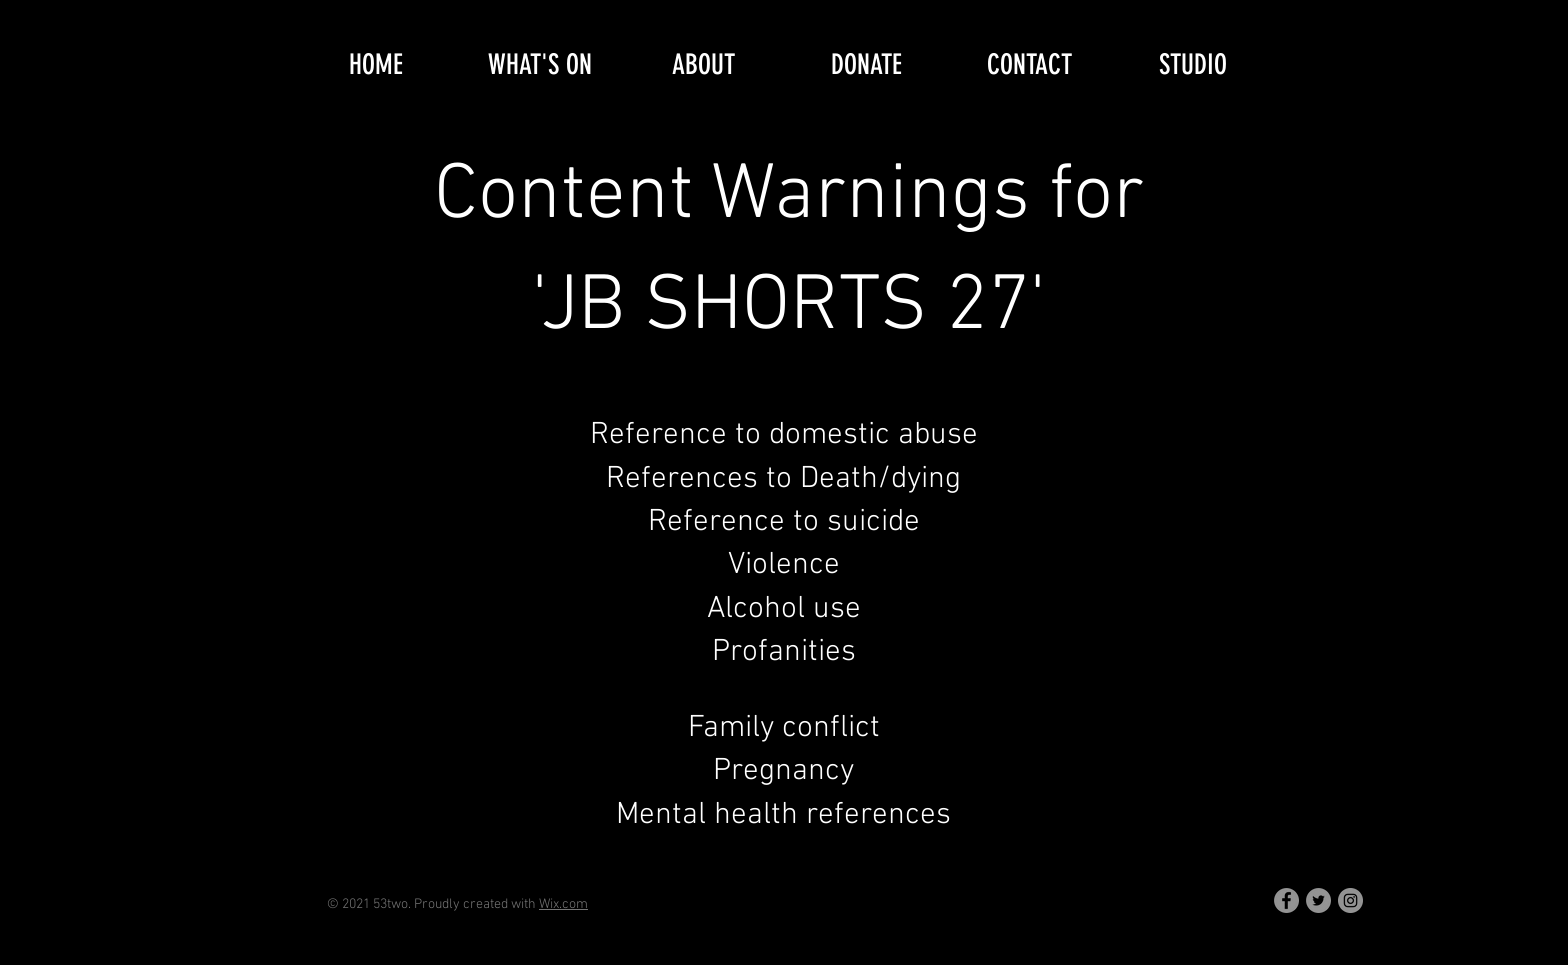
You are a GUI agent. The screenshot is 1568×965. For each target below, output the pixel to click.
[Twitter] (1318, 900)
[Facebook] (1286, 900)
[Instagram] (1350, 900)
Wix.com (563, 904)
